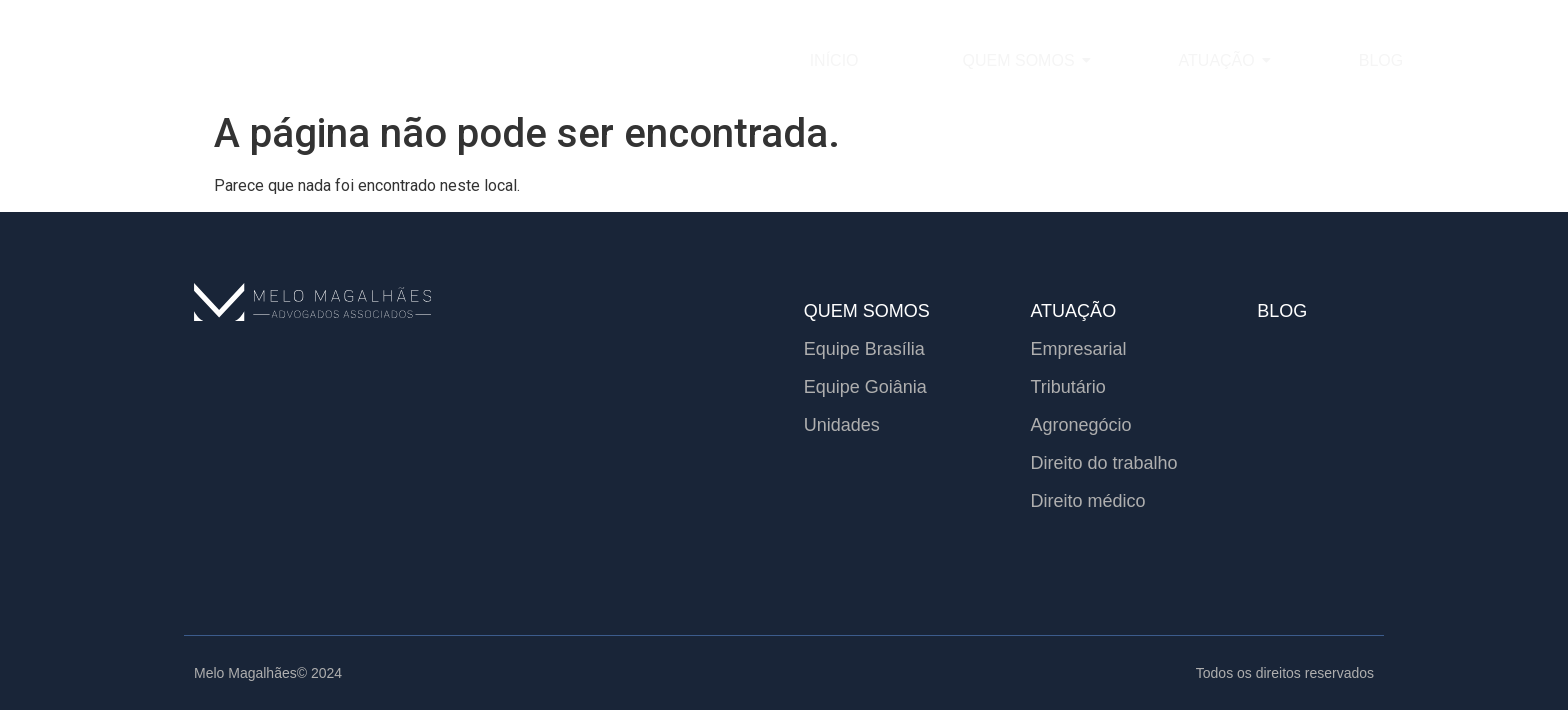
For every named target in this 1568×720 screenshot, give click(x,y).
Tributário (1067, 387)
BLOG (1282, 311)
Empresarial (1078, 349)
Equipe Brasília (864, 349)
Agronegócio (1080, 425)
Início (834, 60)
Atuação (1218, 60)
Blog (1381, 60)
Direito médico (1087, 501)
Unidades (842, 425)
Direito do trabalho (1103, 463)
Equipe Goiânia (865, 387)
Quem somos (1020, 60)
